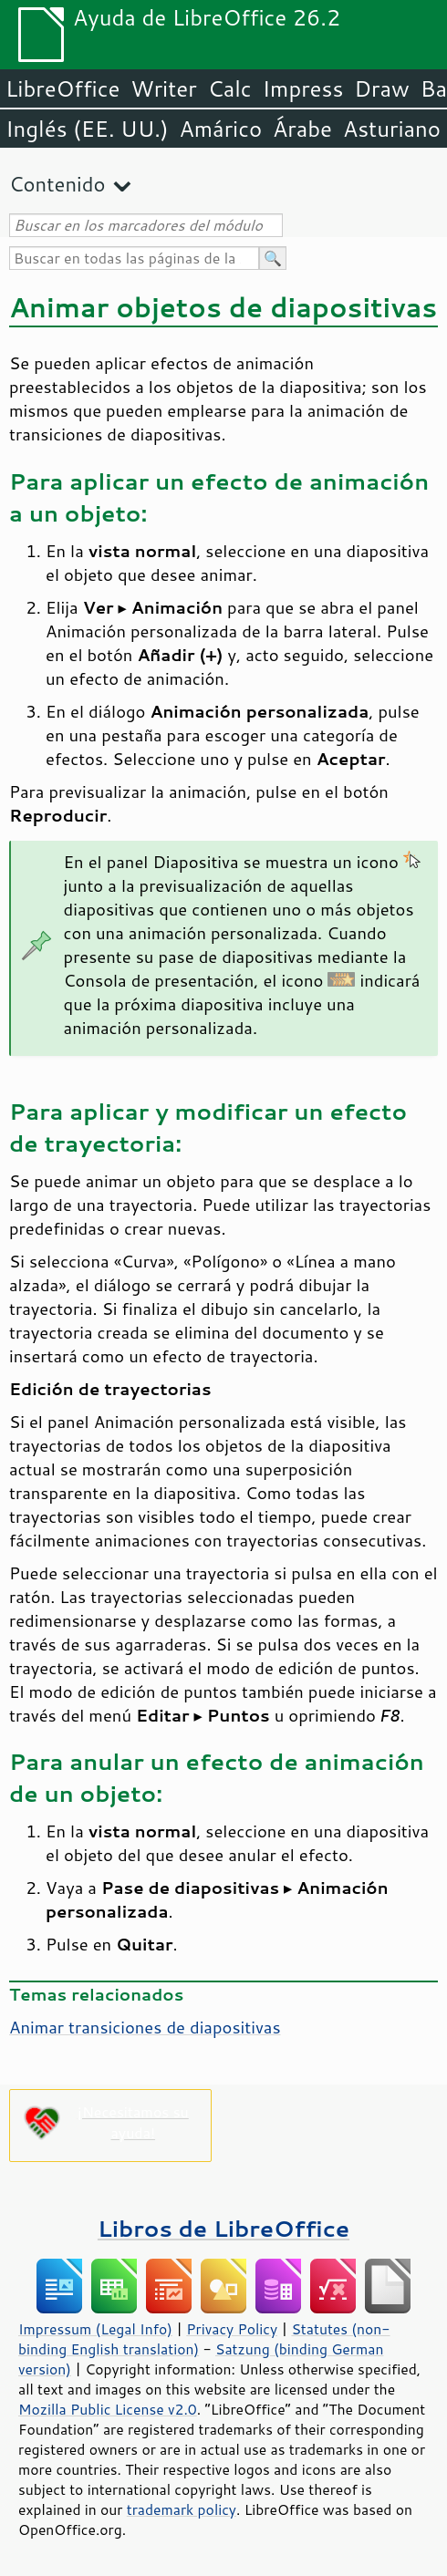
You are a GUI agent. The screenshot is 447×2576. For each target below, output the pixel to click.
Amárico (221, 128)
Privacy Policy (231, 2329)
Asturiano (392, 128)
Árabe (302, 128)
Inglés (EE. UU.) (87, 128)
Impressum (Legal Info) (95, 2329)
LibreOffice (62, 88)
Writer (163, 88)
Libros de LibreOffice (223, 2228)
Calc (230, 88)
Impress (303, 88)
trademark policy (181, 2509)
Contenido (57, 184)
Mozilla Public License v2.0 (107, 2409)
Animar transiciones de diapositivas (145, 2027)
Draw (381, 88)
